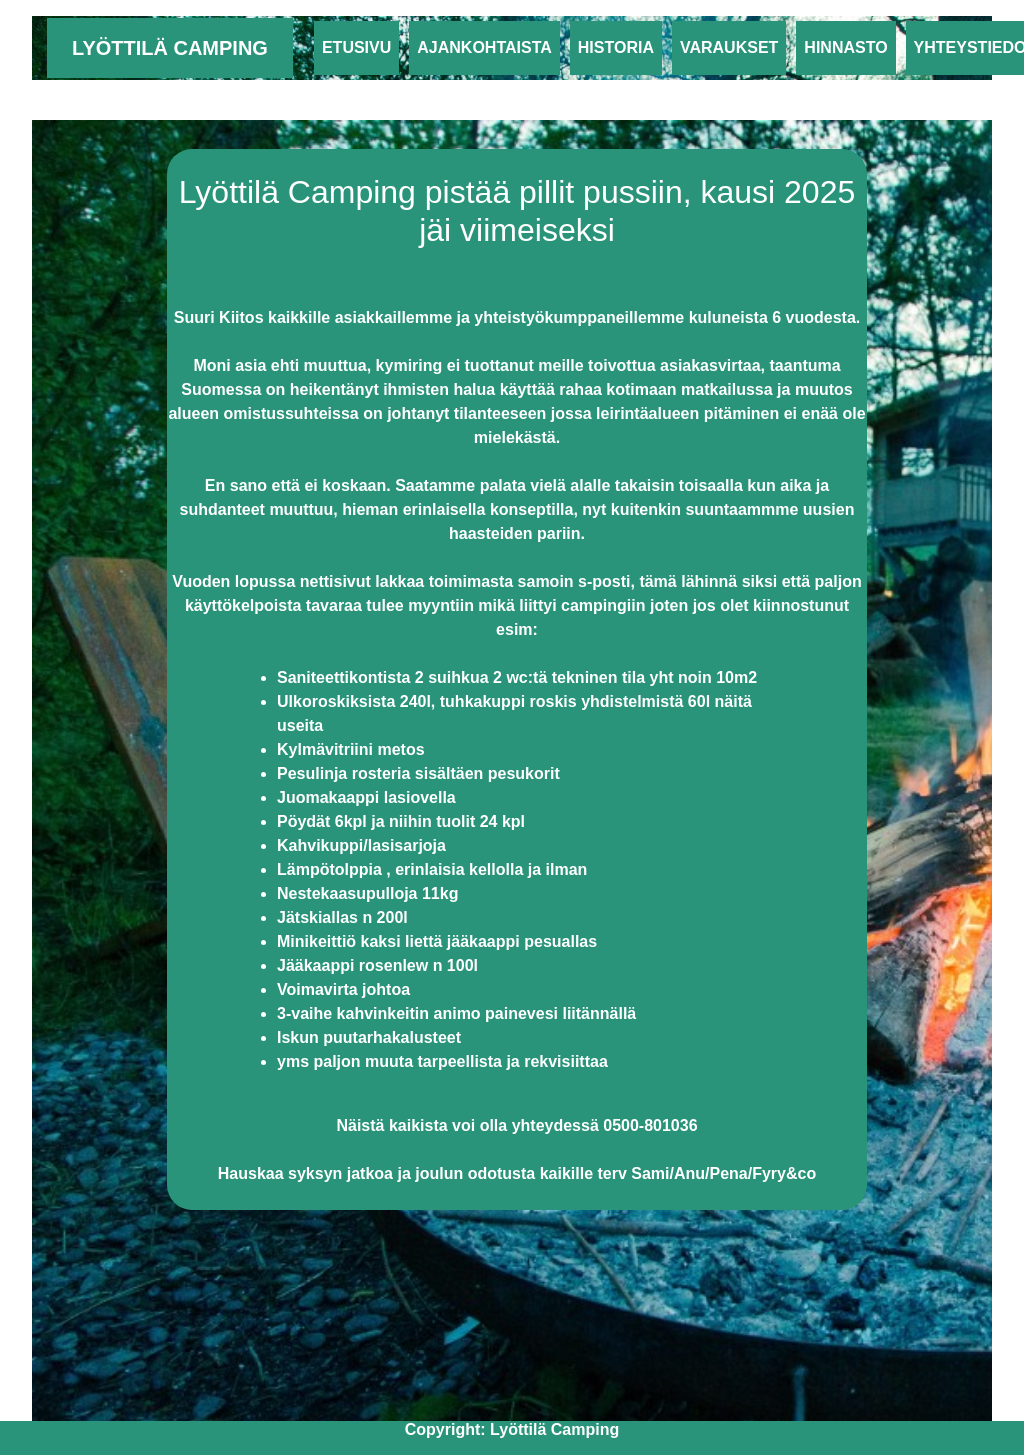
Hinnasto (845, 47)
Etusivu (356, 47)
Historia (616, 47)
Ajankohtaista (488, 45)
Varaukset (729, 47)
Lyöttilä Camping (170, 48)
